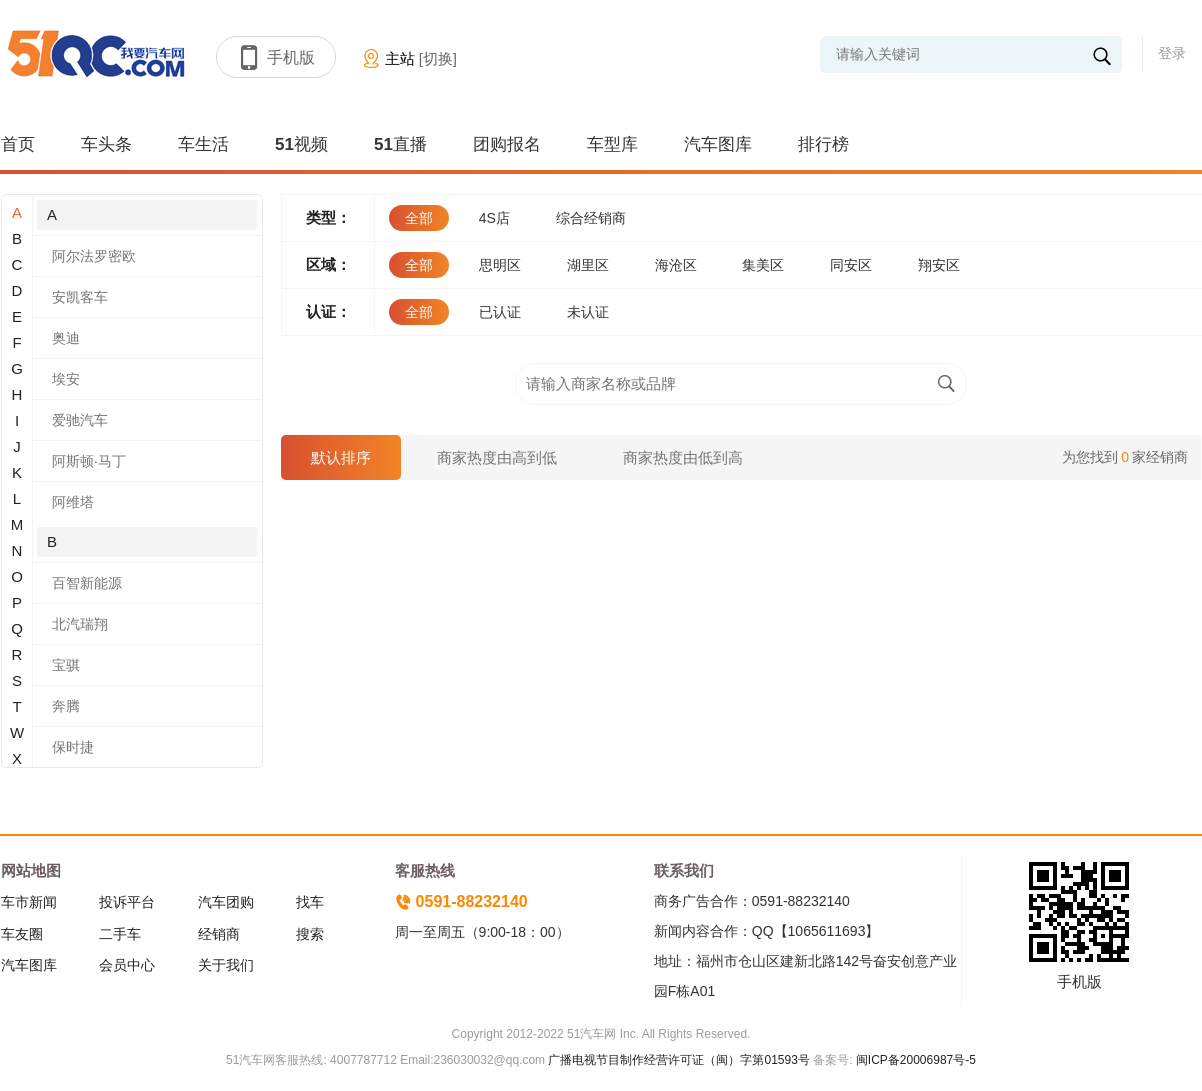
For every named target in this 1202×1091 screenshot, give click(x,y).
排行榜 (823, 144)
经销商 (219, 934)
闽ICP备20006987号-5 (914, 1060)
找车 (310, 902)
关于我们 (226, 965)
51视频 (301, 144)
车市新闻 (29, 902)
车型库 (612, 144)
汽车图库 (718, 144)
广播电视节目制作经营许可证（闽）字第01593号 (678, 1060)
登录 (1172, 53)
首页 (18, 144)
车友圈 (22, 934)
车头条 (106, 144)
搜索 (310, 934)
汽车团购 (226, 902)
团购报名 (507, 144)
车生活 (203, 144)
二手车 (120, 934)
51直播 (400, 144)
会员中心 (127, 965)
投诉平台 (127, 902)
